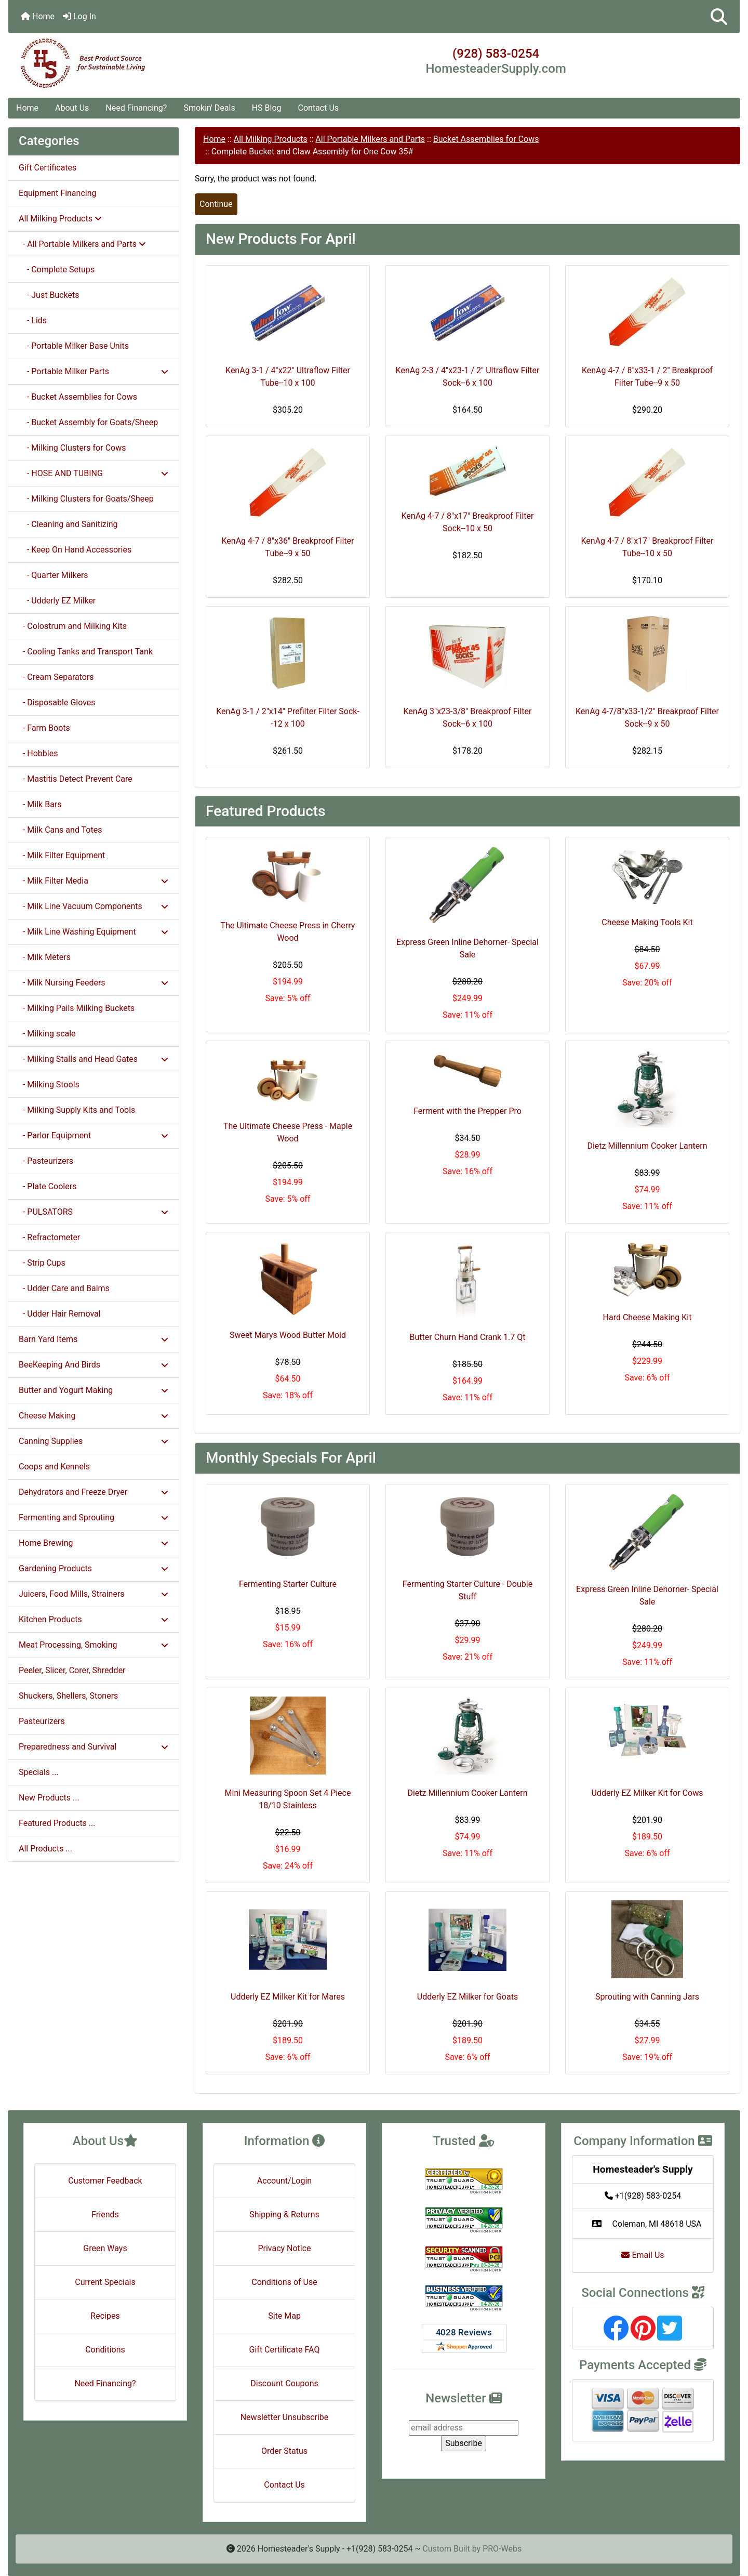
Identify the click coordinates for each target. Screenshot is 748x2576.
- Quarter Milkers (53, 575)
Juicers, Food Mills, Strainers (93, 1594)
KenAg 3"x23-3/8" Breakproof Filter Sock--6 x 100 (467, 717)
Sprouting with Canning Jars (647, 1997)
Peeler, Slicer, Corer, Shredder (72, 1670)
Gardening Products (93, 1568)
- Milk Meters (45, 957)
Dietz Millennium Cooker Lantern (647, 1146)
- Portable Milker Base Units (74, 346)
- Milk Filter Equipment (62, 855)
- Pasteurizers (46, 1161)
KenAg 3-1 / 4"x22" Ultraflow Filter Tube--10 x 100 (287, 376)
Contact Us (318, 108)
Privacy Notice (284, 2248)
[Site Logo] (130, 63)
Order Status (284, 2451)
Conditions (105, 2350)
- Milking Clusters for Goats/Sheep (86, 499)
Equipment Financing (57, 193)
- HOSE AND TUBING (93, 473)
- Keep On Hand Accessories (75, 550)
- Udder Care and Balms (64, 1288)
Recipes (104, 2316)
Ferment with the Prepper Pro (467, 1111)
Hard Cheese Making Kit (647, 1317)
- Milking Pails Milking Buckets (77, 1008)
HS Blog (267, 108)
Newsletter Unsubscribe (285, 2417)
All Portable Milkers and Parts (370, 139)
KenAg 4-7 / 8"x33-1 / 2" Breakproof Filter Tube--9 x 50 (647, 376)
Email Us (642, 2255)
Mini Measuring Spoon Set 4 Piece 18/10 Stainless (288, 1799)
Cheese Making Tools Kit (647, 922)
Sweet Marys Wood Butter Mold (288, 1335)
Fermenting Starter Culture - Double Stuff (467, 1590)
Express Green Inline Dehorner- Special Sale (467, 948)
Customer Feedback (105, 2181)
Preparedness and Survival (93, 1747)
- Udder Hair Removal (60, 1314)
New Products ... (49, 1798)
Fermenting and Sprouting (93, 1517)
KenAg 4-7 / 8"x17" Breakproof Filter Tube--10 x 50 (647, 547)
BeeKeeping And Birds (93, 1365)
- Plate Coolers (47, 1186)
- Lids (33, 320)
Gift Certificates (47, 168)
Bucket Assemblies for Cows (486, 139)
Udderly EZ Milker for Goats (467, 1997)
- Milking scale (47, 1034)
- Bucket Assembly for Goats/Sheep (88, 422)
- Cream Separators (56, 677)
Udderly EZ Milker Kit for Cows (647, 1793)
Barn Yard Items (93, 1339)
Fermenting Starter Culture (288, 1584)
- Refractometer (49, 1237)
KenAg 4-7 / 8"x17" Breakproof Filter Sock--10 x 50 (468, 522)
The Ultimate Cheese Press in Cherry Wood (288, 932)
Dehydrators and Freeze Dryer (93, 1492)
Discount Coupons (284, 2383)
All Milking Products (271, 139)
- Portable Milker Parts (93, 371)
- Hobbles (38, 753)
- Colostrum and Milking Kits (73, 626)
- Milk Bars (40, 804)
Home (38, 16)
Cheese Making (93, 1416)
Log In (79, 16)
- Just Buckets (49, 295)
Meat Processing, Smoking (93, 1645)
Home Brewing (93, 1543)
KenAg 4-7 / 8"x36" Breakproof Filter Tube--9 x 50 (288, 547)
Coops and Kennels (54, 1466)
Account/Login (284, 2181)
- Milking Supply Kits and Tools (77, 1110)
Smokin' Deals (209, 108)
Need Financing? (136, 108)
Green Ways (105, 2248)
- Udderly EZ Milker (57, 601)
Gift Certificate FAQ (284, 2350)
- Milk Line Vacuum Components (93, 906)
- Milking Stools (49, 1084)
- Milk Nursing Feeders (93, 983)
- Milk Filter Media (93, 881)
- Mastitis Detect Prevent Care (75, 779)
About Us (72, 108)
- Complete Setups (57, 269)
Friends (105, 2214)
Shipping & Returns (284, 2214)
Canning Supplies (93, 1441)
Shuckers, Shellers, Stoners (68, 1696)
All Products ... (45, 1849)
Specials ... (39, 1772)
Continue (216, 204)
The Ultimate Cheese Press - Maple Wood (287, 1132)
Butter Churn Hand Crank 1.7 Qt (468, 1337)
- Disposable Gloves (57, 702)
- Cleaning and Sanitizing (68, 524)
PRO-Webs (502, 2549)
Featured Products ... (57, 1823)
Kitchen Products (93, 1619)
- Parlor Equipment (93, 1135)
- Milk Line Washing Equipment (93, 932)
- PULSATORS (93, 1212)
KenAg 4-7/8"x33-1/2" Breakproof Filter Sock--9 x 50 (647, 717)
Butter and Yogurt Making (93, 1390)
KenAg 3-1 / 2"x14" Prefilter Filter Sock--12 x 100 (287, 717)
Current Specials (105, 2282)
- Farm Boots (44, 728)
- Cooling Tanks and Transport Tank (86, 651)
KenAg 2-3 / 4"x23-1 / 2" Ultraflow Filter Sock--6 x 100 (468, 376)
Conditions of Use (284, 2282)
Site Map (284, 2316)
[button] (718, 16)
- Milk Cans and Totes (60, 830)
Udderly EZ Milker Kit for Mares (288, 1997)
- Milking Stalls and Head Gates (93, 1059)
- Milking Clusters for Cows (72, 448)
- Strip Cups (42, 1263)
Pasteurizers (42, 1721)
